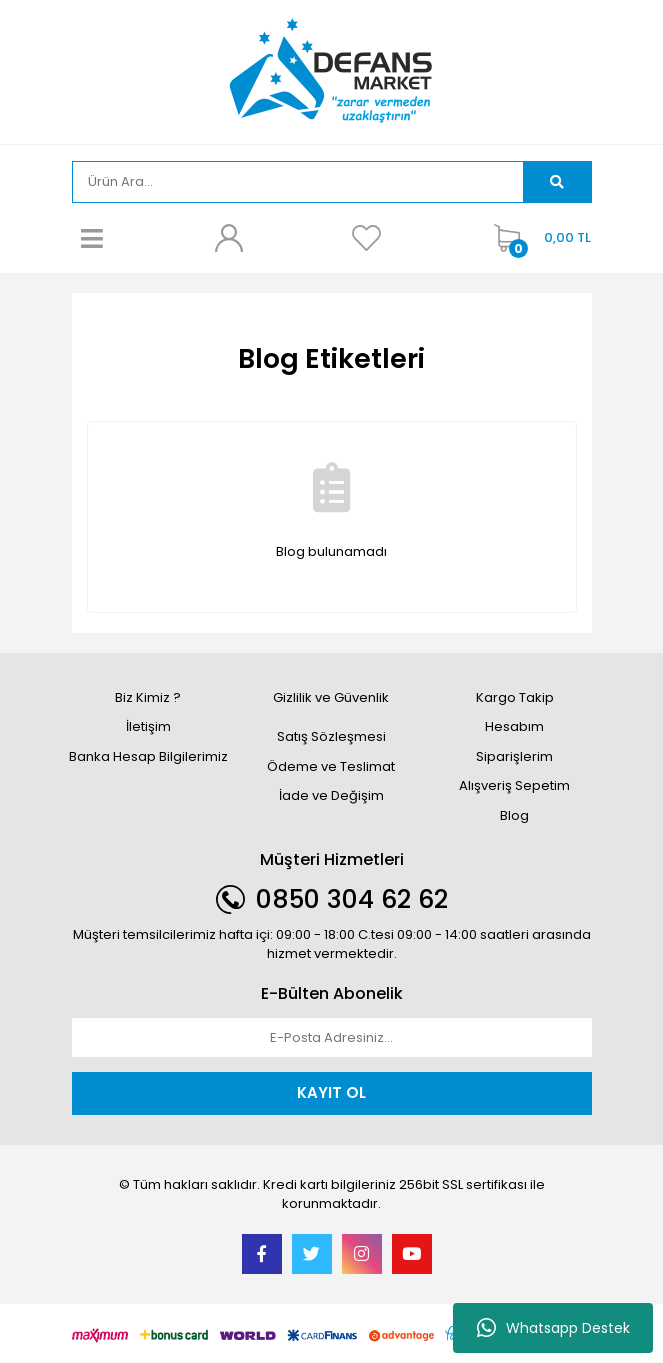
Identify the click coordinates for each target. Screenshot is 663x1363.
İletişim (148, 726)
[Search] (298, 182)
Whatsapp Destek (553, 1328)
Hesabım (514, 726)
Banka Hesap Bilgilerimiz (148, 756)
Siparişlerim (514, 756)
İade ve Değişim (331, 795)
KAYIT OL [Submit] (331, 1092)
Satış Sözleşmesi (331, 736)
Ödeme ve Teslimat (331, 766)
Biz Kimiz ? (148, 697)
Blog (514, 815)
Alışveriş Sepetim (514, 785)
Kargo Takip (515, 697)
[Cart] (537, 238)
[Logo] (331, 70)
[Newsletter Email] (332, 1038)
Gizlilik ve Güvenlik (331, 697)
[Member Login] (229, 238)
